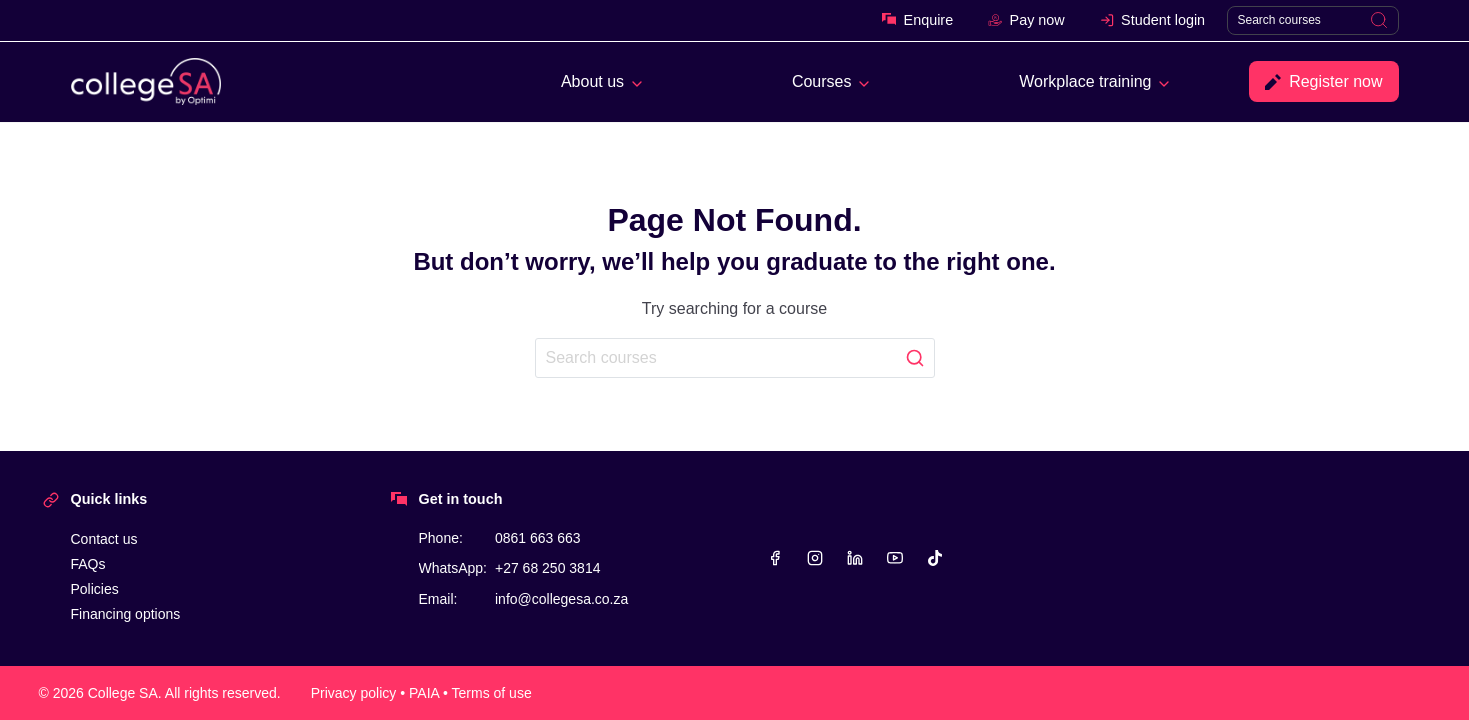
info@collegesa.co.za (561, 599)
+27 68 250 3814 (548, 568)
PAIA (424, 693)
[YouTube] (895, 558)
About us (592, 81)
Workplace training (1085, 81)
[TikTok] (935, 558)
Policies (95, 589)
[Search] (1313, 20)
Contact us (104, 539)
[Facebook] (775, 558)
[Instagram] (815, 558)
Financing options (126, 614)
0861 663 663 (538, 538)
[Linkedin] (855, 558)
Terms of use (492, 693)
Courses (822, 81)
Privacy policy (354, 693)
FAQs (88, 564)
